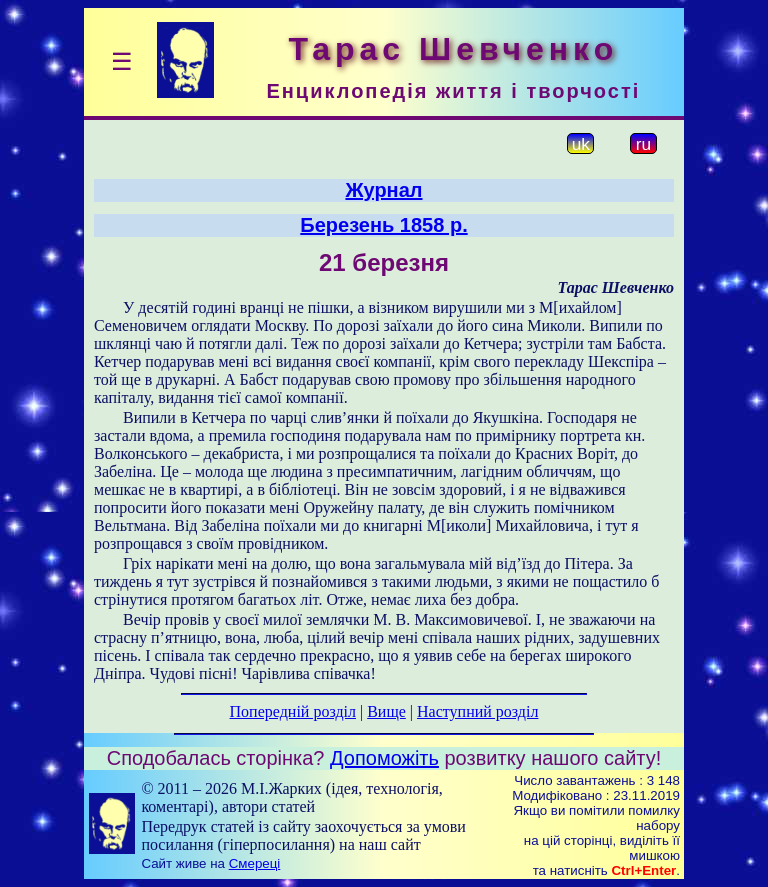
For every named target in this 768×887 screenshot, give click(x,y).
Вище (386, 711)
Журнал (383, 190)
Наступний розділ (477, 711)
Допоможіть (384, 758)
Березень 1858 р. (383, 225)
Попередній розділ (293, 711)
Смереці (255, 863)
